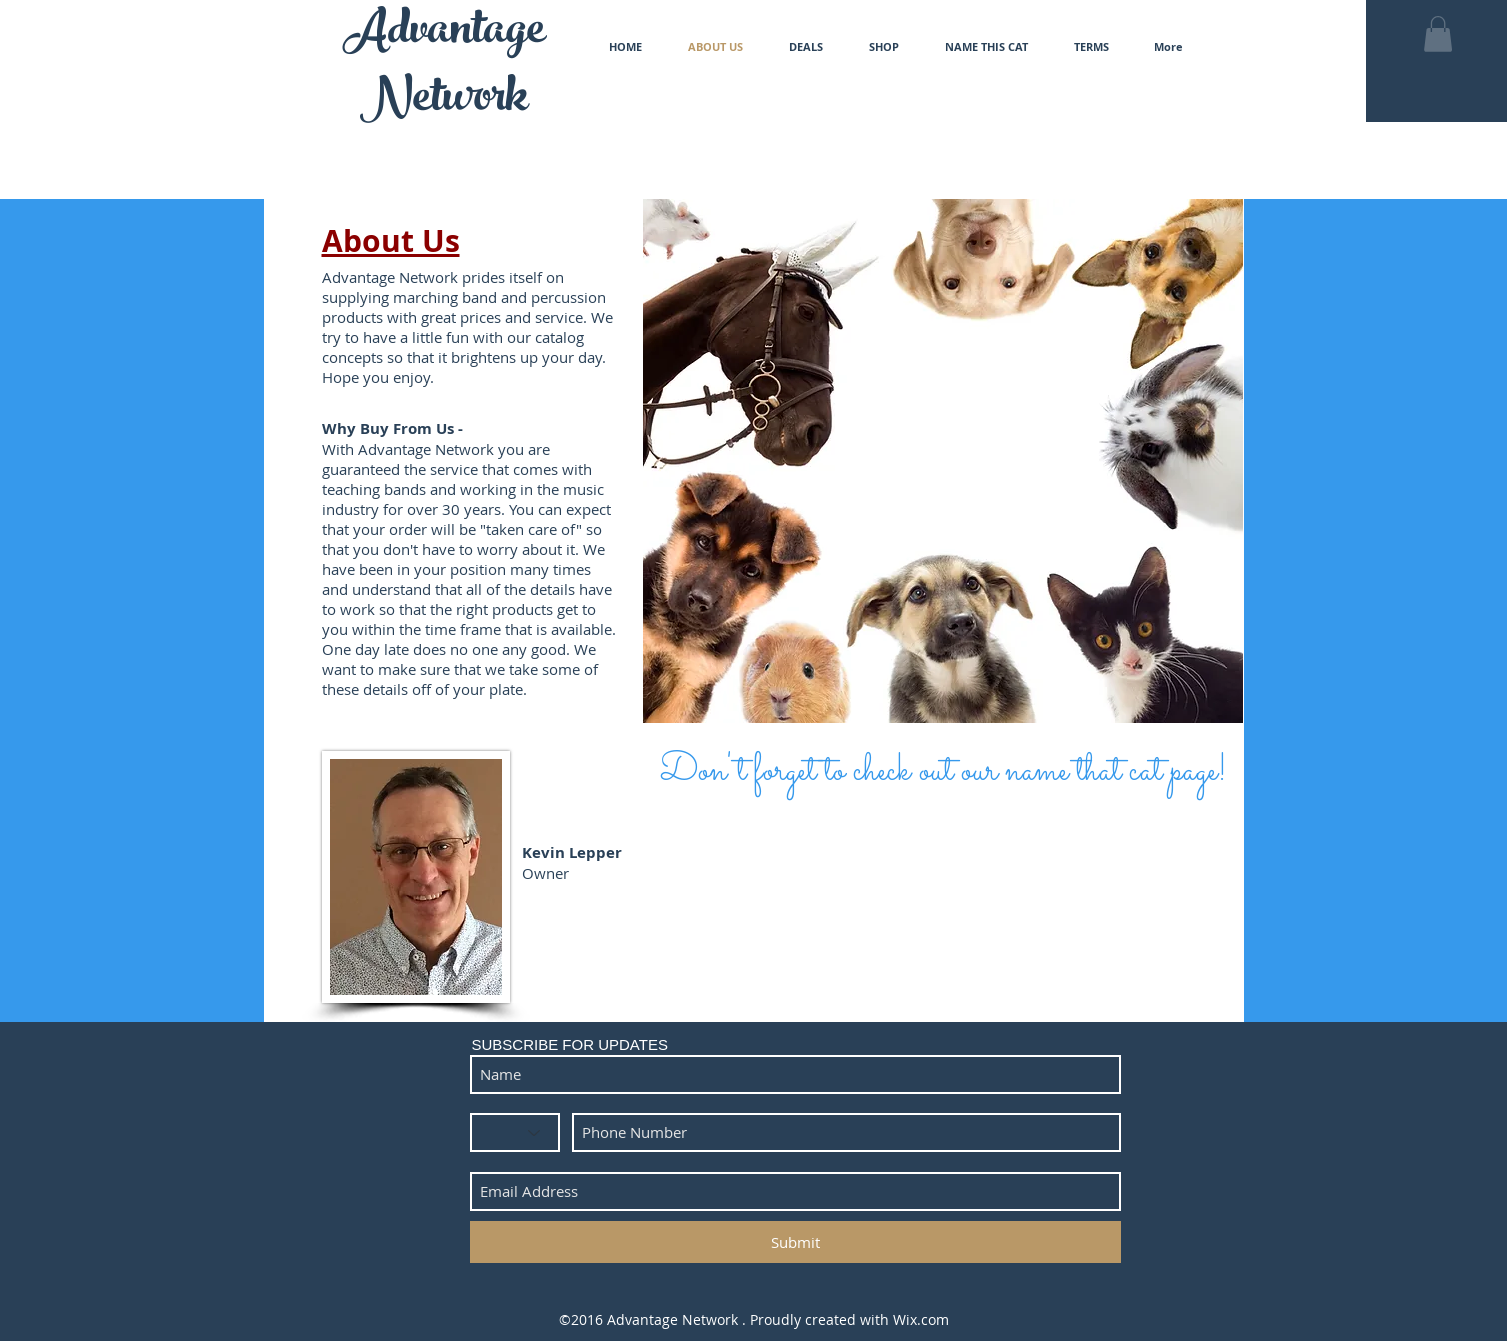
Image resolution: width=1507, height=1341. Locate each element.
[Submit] (795, 1242)
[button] (1438, 34)
